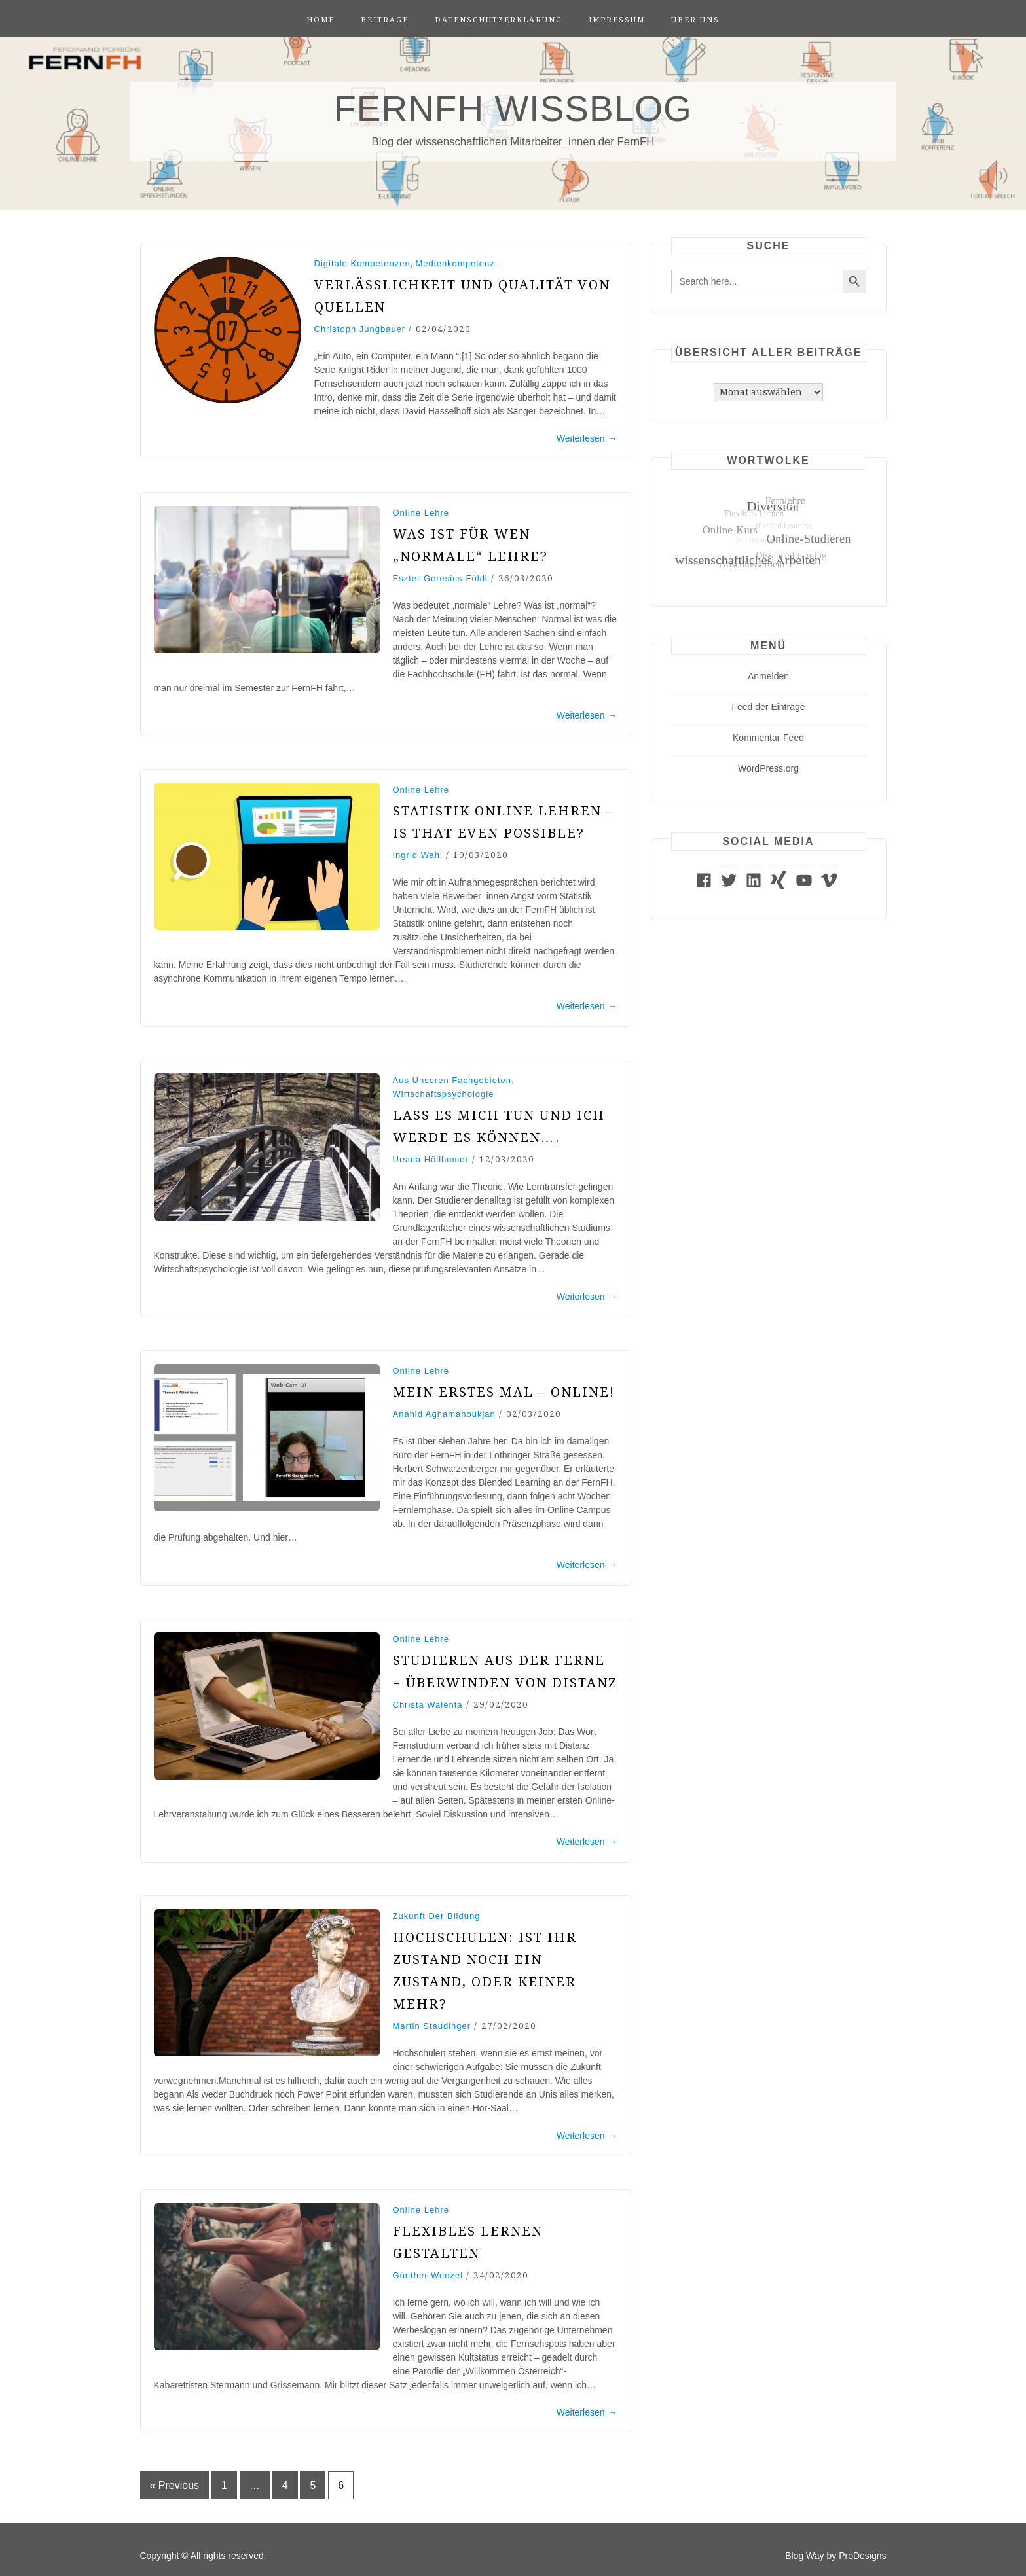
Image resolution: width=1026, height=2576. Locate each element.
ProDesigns (862, 2555)
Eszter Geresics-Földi (440, 578)
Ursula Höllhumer (431, 1159)
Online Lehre (421, 513)
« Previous (175, 2485)
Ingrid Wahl (418, 855)
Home (320, 20)
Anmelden (768, 676)
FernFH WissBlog (513, 108)
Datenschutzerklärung (498, 20)
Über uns (695, 20)
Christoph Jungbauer (360, 329)
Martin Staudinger (432, 2026)
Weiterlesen (587, 438)
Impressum (617, 20)
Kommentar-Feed (768, 737)
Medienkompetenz (454, 263)
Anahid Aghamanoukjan (444, 1414)
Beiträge (385, 20)
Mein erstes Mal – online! (504, 1392)
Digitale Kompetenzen (362, 263)
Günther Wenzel (428, 2275)
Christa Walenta (428, 1704)
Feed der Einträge (768, 707)
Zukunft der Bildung (437, 1916)
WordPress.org (768, 768)
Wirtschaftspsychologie (443, 1094)
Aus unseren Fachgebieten (452, 1080)
